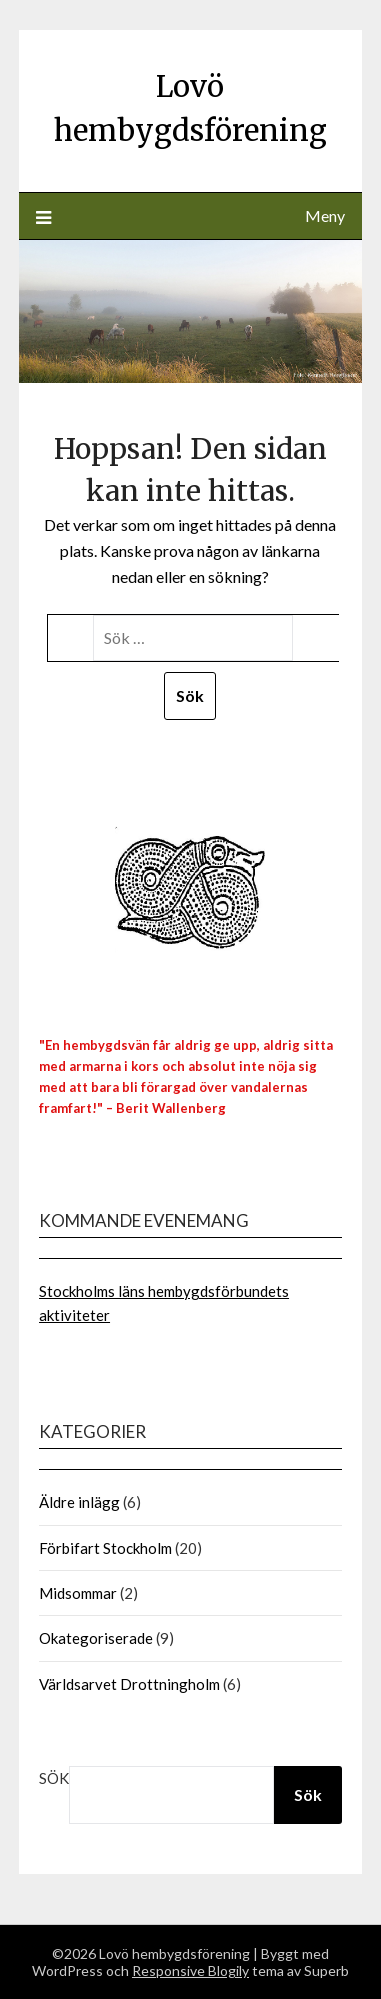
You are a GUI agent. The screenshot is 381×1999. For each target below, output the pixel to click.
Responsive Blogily (190, 1970)
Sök (54, 1778)
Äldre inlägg (79, 1502)
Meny (325, 215)
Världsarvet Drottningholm (129, 1684)
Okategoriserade (96, 1638)
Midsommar (78, 1593)
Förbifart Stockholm (105, 1548)
